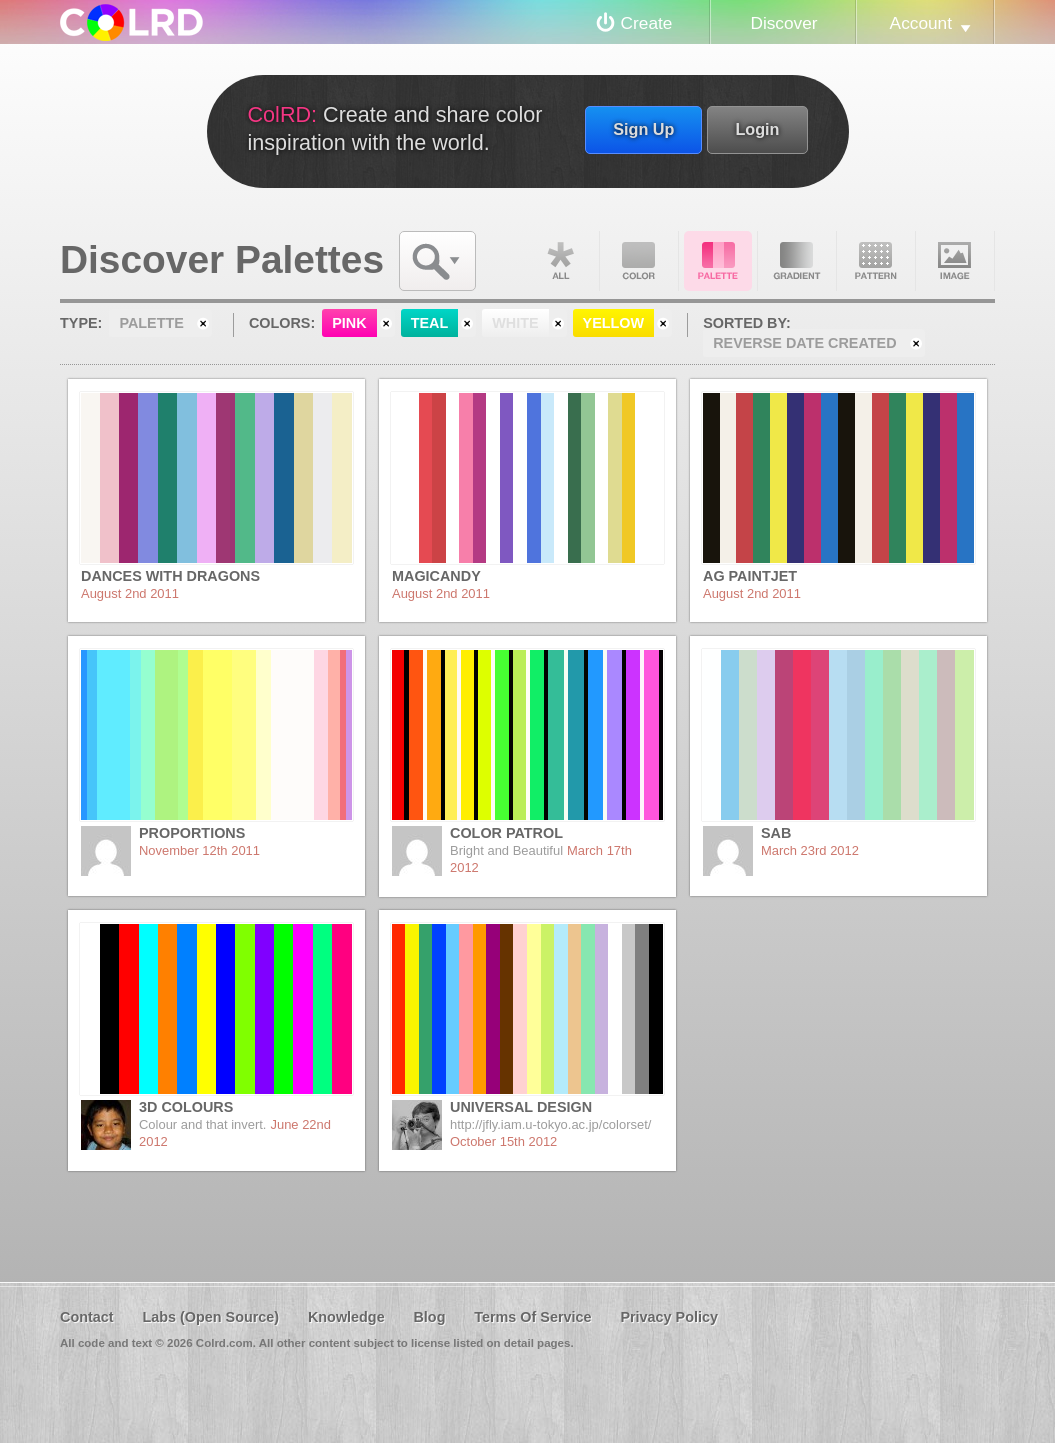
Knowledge (346, 1317)
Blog (429, 1317)
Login (757, 129)
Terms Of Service (532, 1317)
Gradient (797, 261)
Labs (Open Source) (210, 1317)
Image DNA (955, 261)
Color (639, 261)
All (560, 261)
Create (647, 23)
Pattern (876, 261)
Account (921, 23)
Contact (87, 1317)
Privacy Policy (669, 1317)
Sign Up (643, 129)
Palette (718, 261)
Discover (783, 23)
